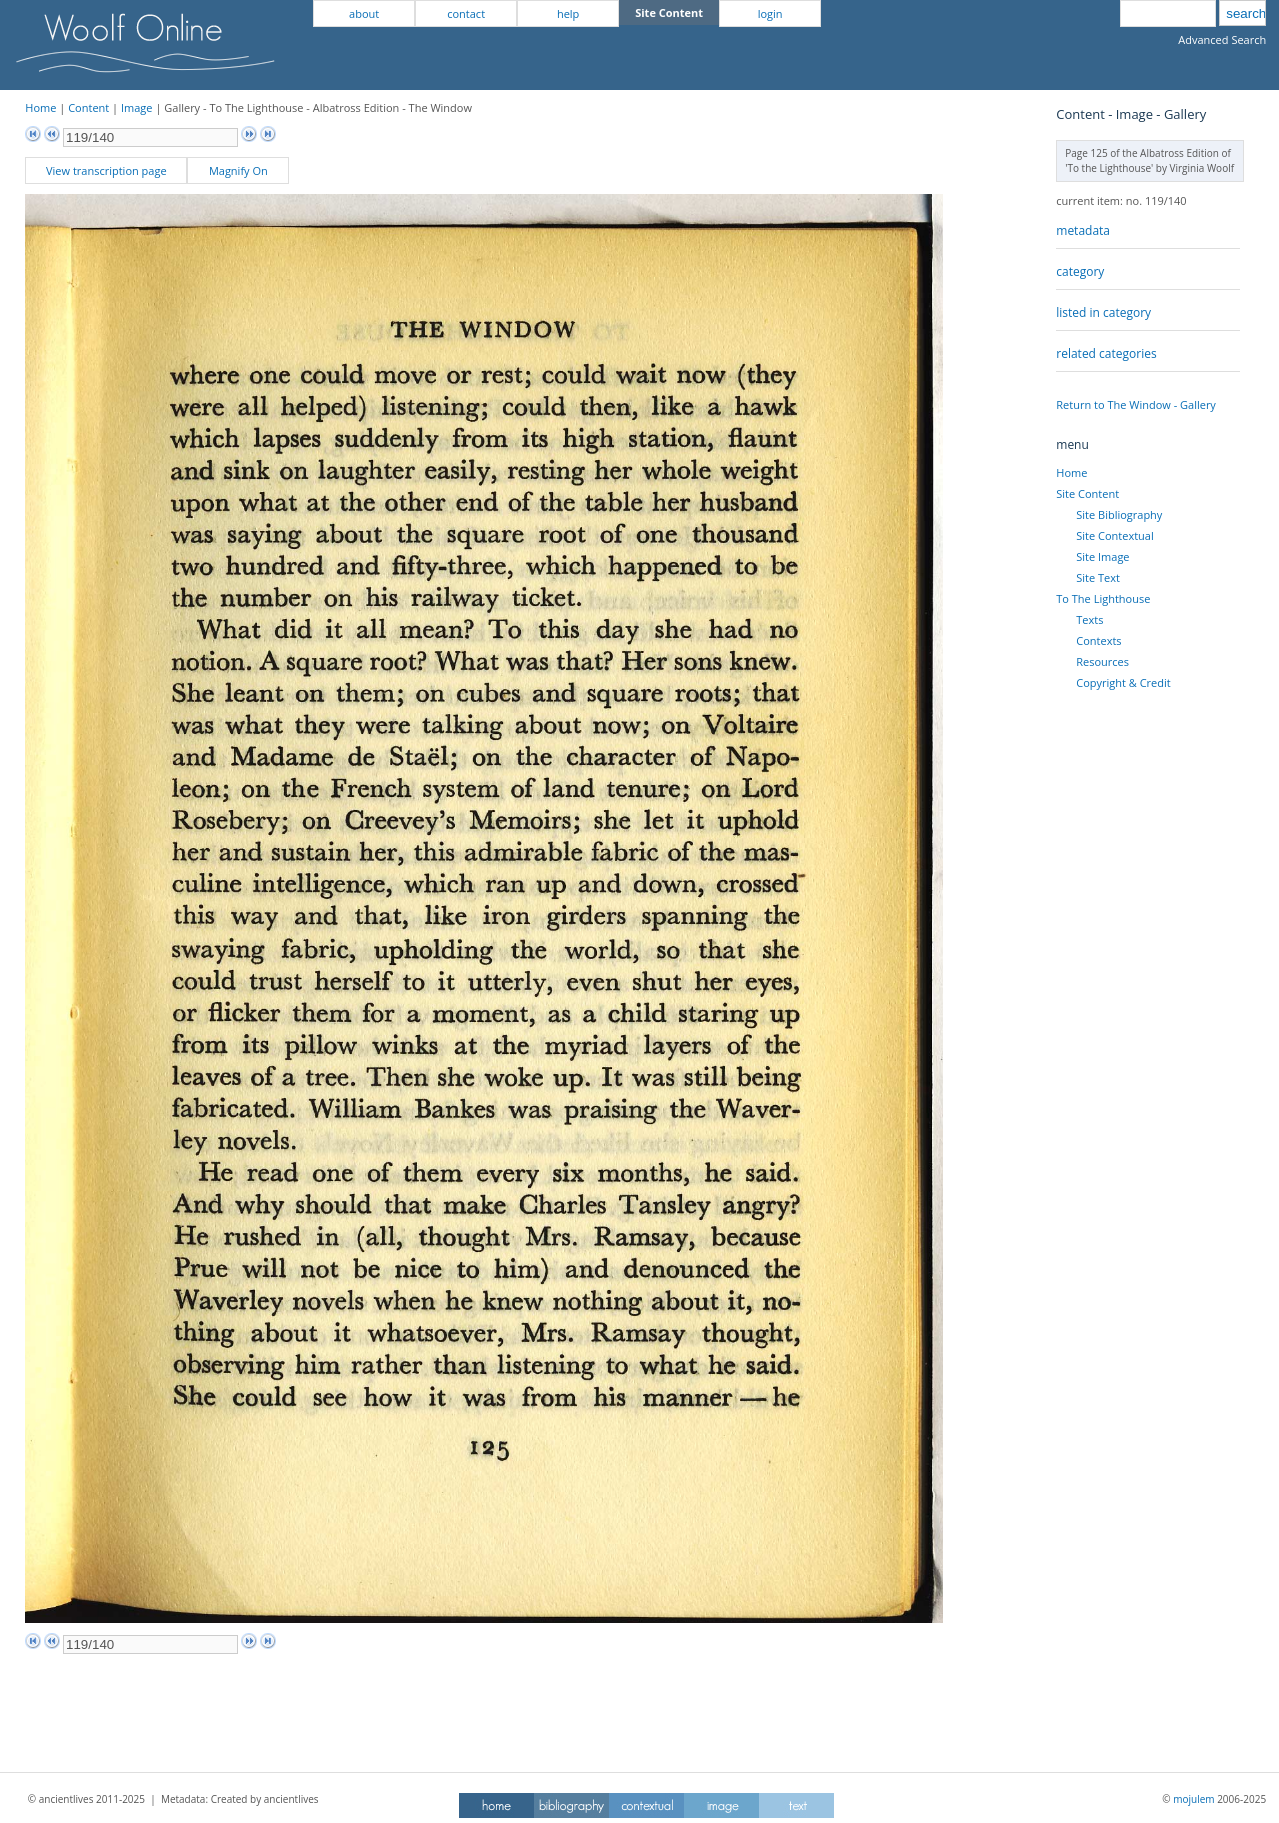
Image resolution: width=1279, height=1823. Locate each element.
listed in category (1103, 312)
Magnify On (238, 170)
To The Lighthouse (1103, 598)
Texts (1089, 619)
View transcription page (106, 170)
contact (466, 13)
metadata (1083, 230)
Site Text (1098, 577)
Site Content (1087, 493)
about (364, 13)
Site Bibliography (1119, 514)
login (770, 13)
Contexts (1098, 640)
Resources (1102, 661)
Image (137, 107)
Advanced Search (1222, 39)
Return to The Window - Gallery (1136, 404)
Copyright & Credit (1123, 682)
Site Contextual (1114, 535)
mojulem (1193, 1799)
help (568, 13)
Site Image (1102, 556)
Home (40, 107)
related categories (1106, 353)
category (1080, 271)
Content (88, 107)
